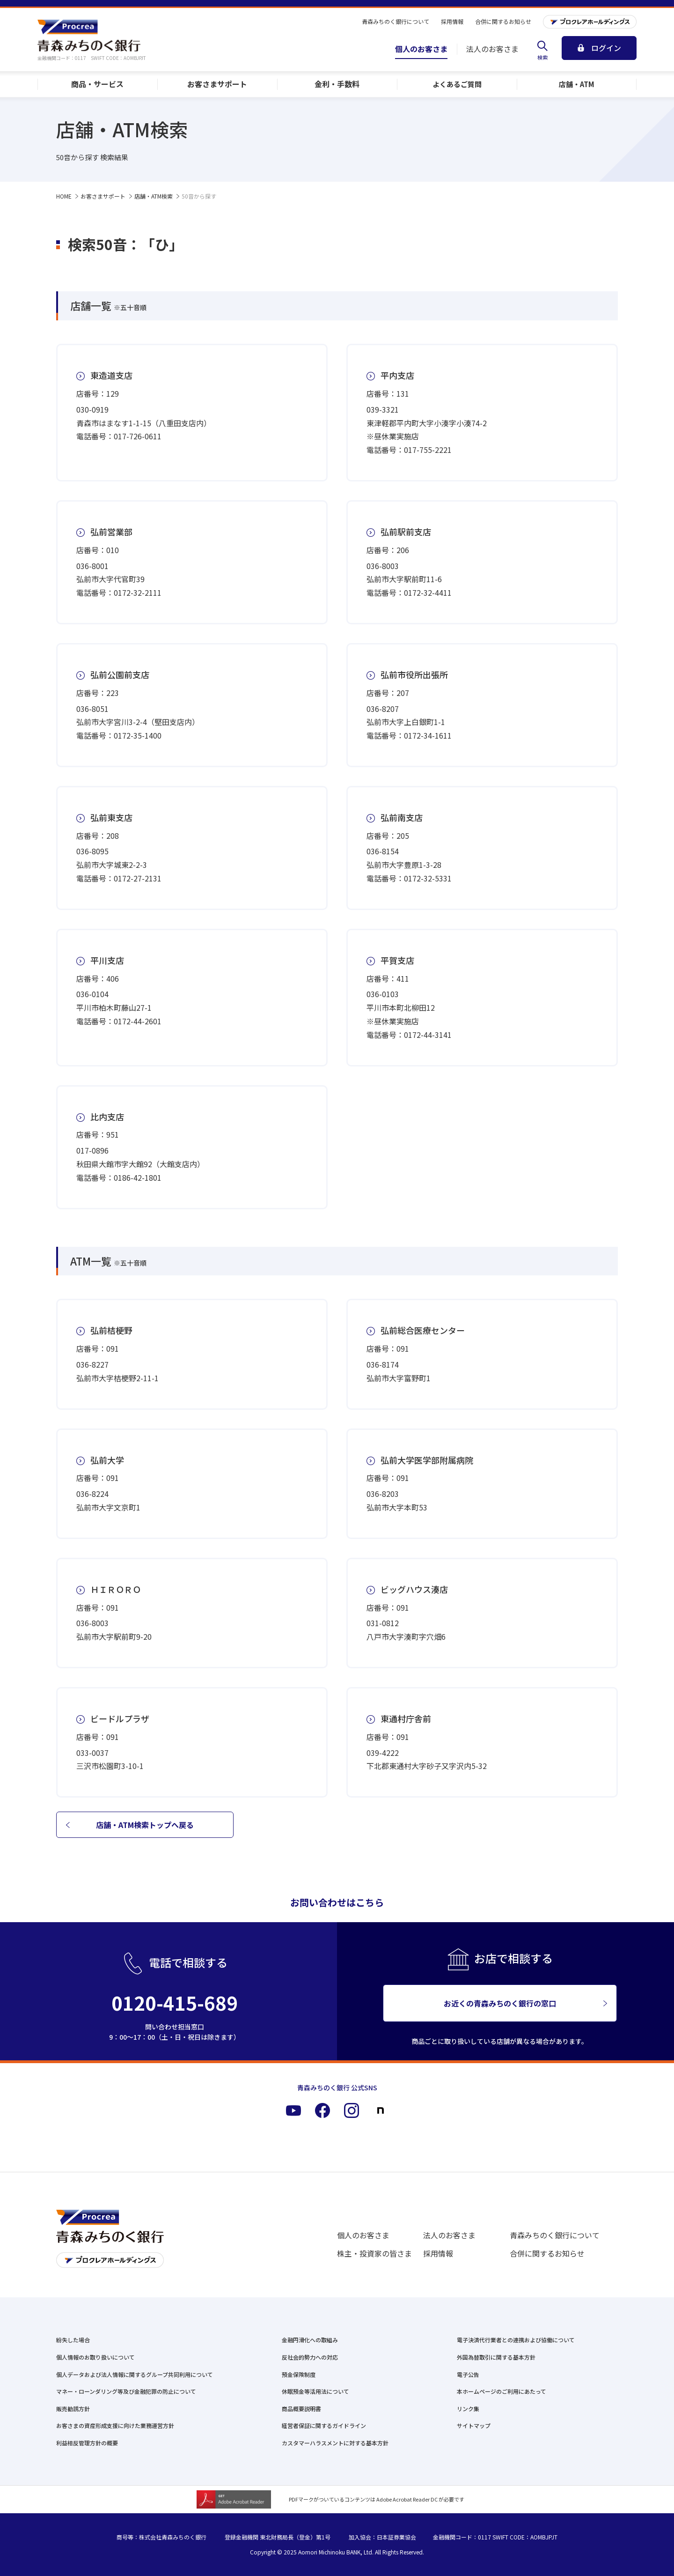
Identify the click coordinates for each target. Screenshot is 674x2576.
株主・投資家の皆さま (374, 2253)
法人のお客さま (449, 2235)
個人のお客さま (363, 2235)
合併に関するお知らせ (547, 2253)
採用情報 (438, 2253)
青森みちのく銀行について (555, 2235)
